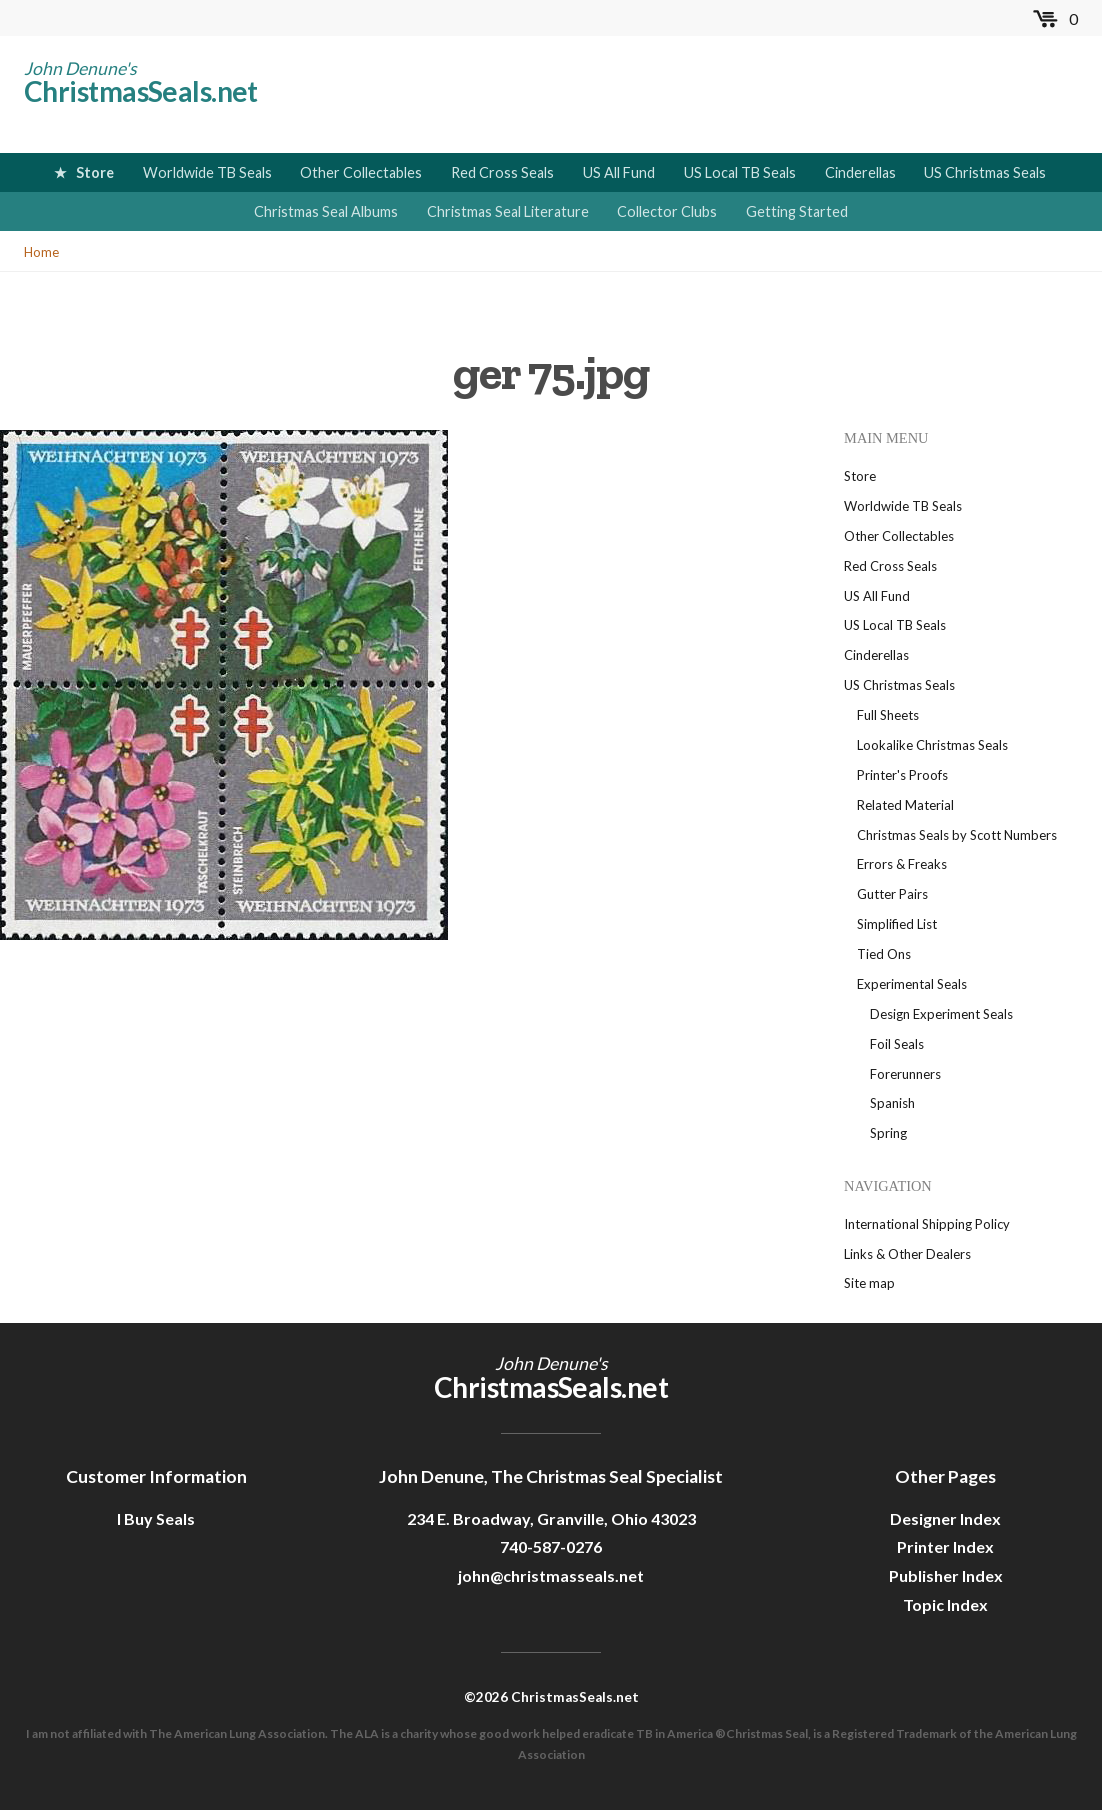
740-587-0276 (551, 1546)
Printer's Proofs (902, 775)
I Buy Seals (156, 1518)
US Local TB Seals (740, 172)
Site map (869, 1283)
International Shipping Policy (927, 1224)
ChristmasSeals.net (141, 91)
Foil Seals (897, 1044)
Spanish (892, 1103)
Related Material (905, 805)
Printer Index (945, 1546)
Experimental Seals (912, 984)
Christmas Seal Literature (508, 211)
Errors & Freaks (902, 864)
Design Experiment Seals (941, 1014)
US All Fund (619, 172)
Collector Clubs (667, 211)
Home (41, 252)
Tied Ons (884, 954)
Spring (888, 1133)
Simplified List (897, 924)
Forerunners (905, 1074)
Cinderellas (860, 172)
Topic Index (945, 1604)
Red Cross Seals (502, 172)
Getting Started (797, 211)
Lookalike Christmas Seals (932, 745)
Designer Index (945, 1518)
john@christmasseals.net (551, 1575)
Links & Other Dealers (907, 1254)
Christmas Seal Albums (326, 211)
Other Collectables (361, 172)
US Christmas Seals (985, 172)
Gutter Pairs (892, 894)
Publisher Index (946, 1575)
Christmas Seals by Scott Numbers (957, 835)
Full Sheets (888, 715)
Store (95, 172)
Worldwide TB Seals (207, 172)
